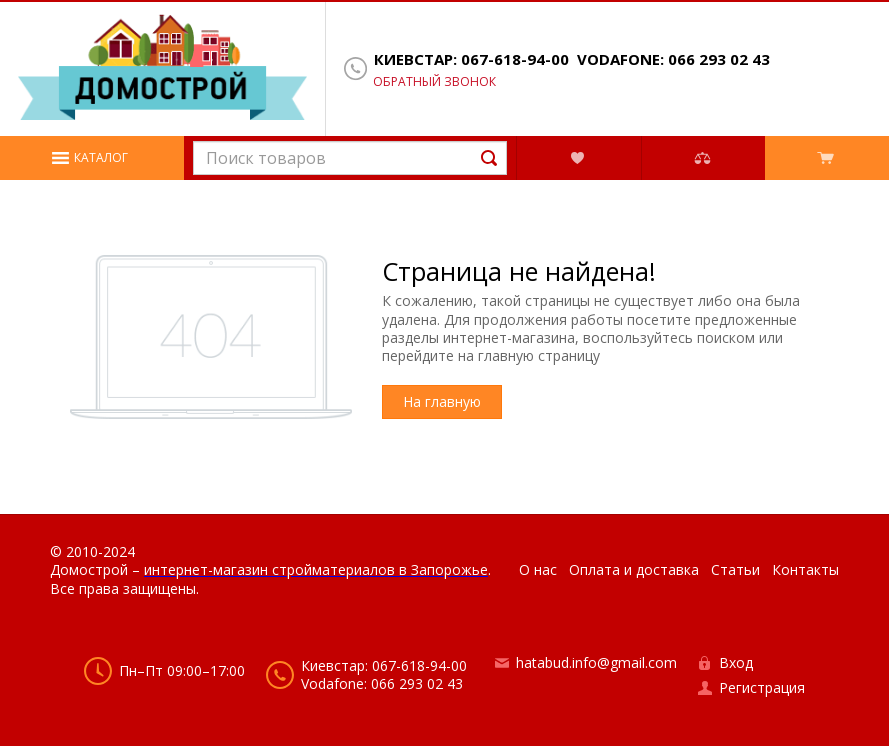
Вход (736, 662)
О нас (538, 569)
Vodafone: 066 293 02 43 (673, 59)
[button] (92, 158)
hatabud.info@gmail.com (596, 662)
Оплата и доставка (634, 569)
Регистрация (762, 687)
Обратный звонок (434, 82)
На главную (442, 401)
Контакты (805, 569)
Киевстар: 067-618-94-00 (471, 59)
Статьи (735, 569)
